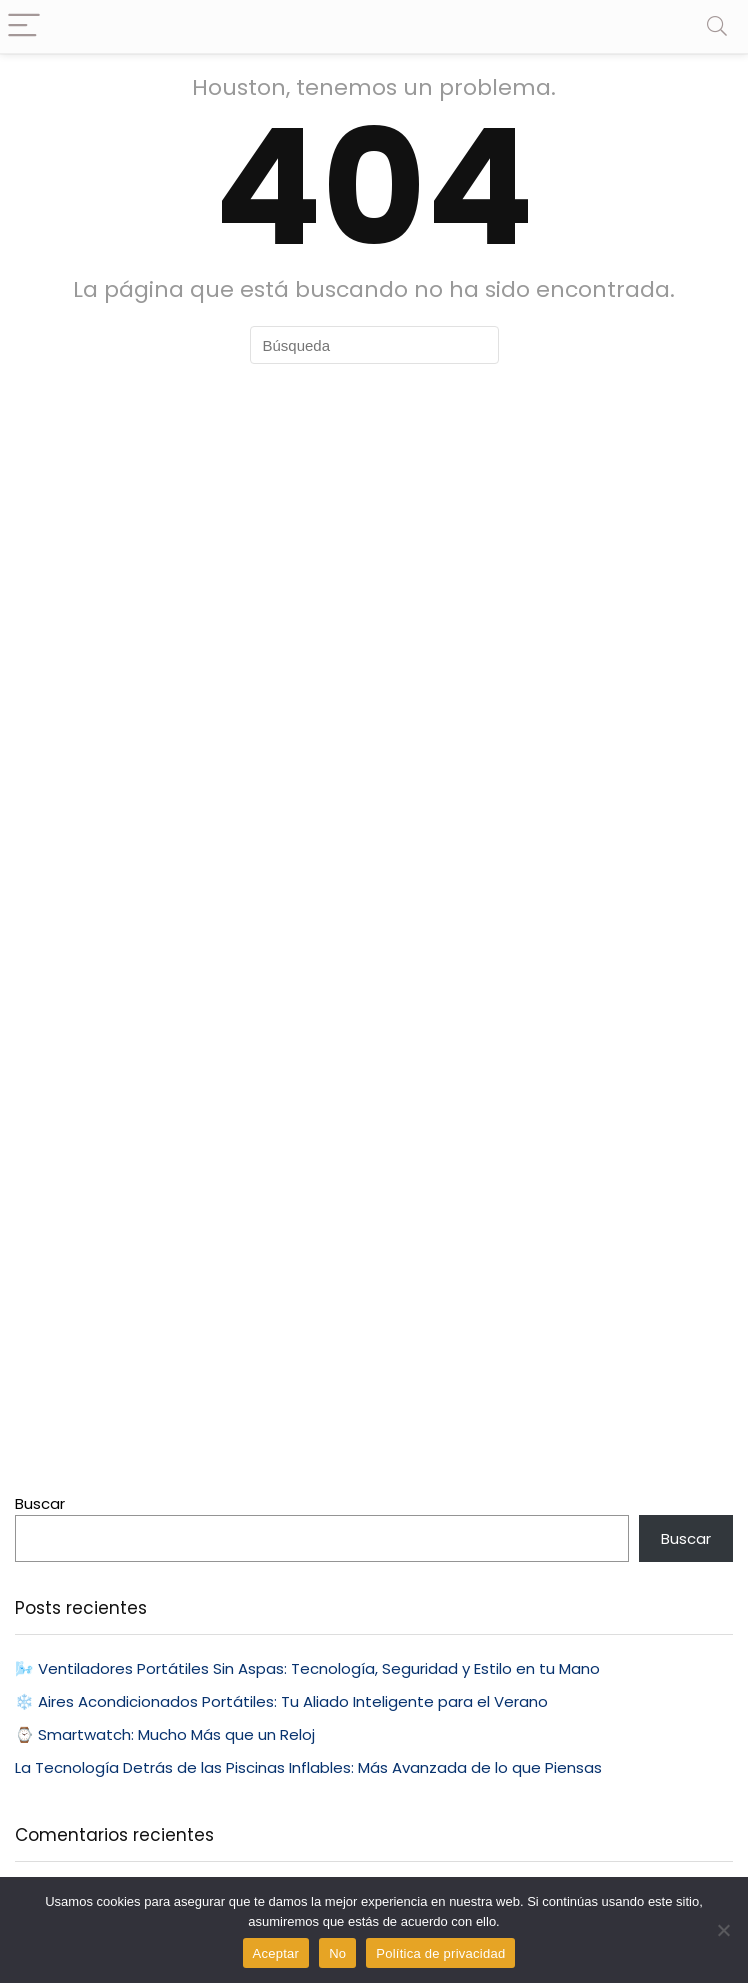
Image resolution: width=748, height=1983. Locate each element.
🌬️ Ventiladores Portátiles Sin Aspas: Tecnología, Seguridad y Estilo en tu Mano (307, 1668)
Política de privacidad (440, 1953)
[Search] (717, 26)
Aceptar (276, 1953)
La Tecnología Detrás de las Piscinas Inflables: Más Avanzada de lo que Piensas (308, 1767)
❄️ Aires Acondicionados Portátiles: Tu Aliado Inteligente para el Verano (281, 1701)
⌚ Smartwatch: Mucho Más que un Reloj (165, 1734)
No (337, 1953)
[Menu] (24, 26)
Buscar (40, 1503)
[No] (723, 1930)
